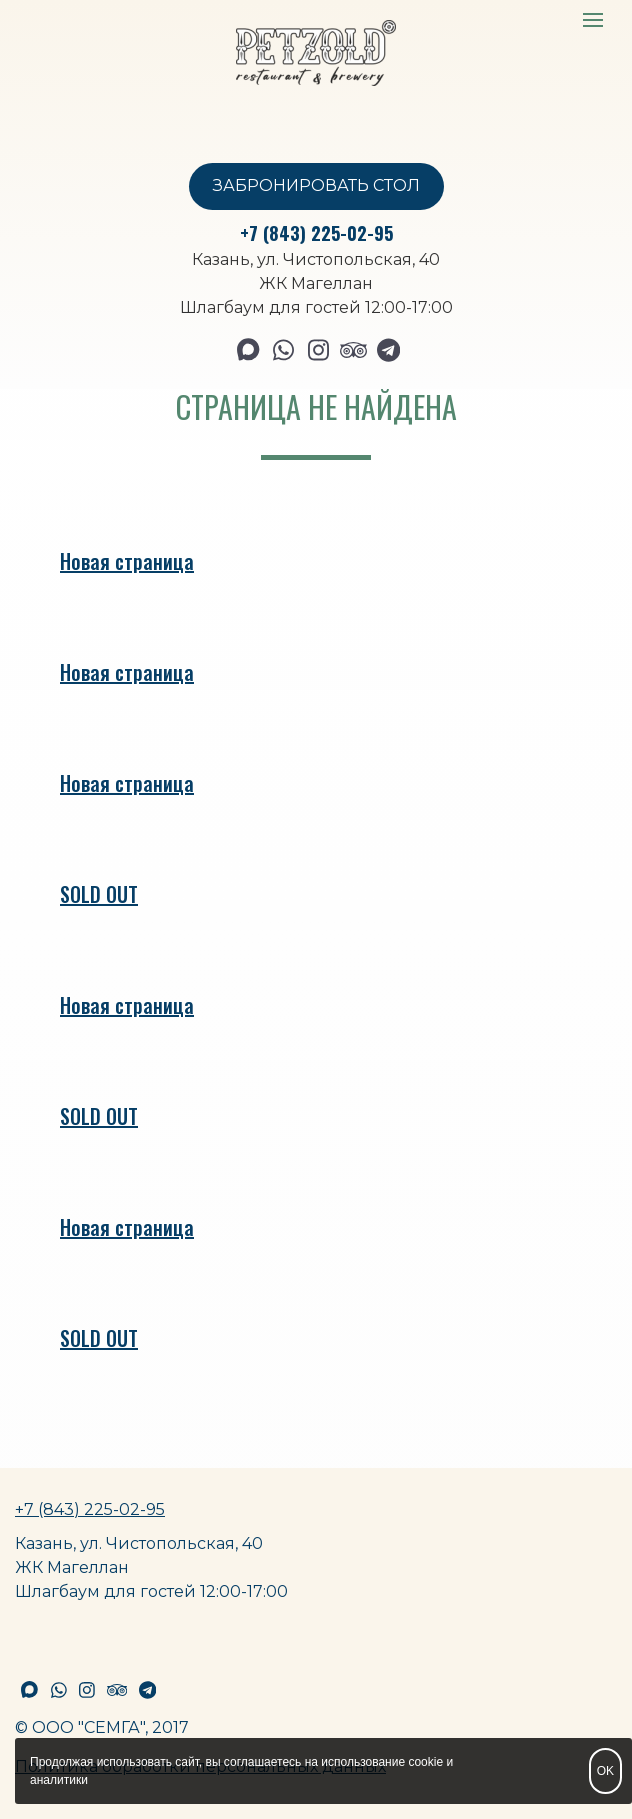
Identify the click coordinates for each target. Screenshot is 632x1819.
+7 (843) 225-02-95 (316, 233)
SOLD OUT (99, 894)
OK (605, 1771)
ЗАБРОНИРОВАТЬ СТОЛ (316, 185)
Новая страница (127, 561)
